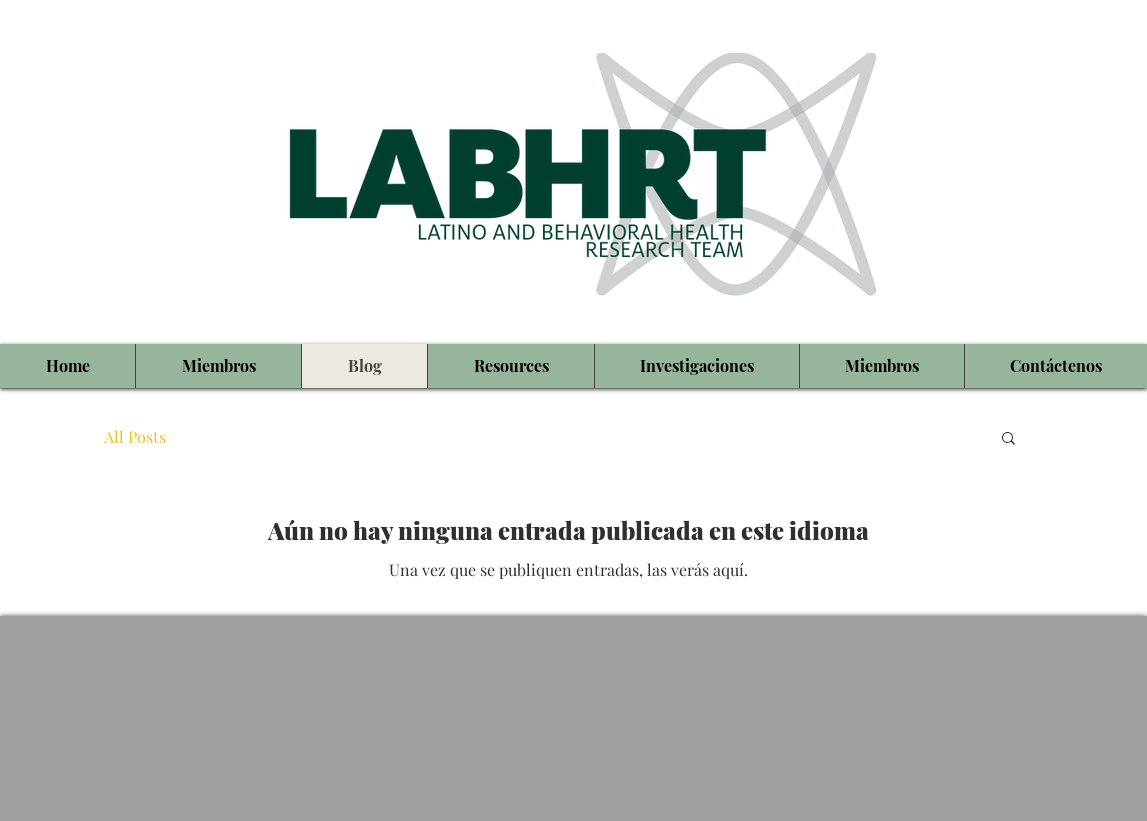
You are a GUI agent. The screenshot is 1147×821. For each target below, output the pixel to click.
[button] (1008, 439)
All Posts (135, 436)
